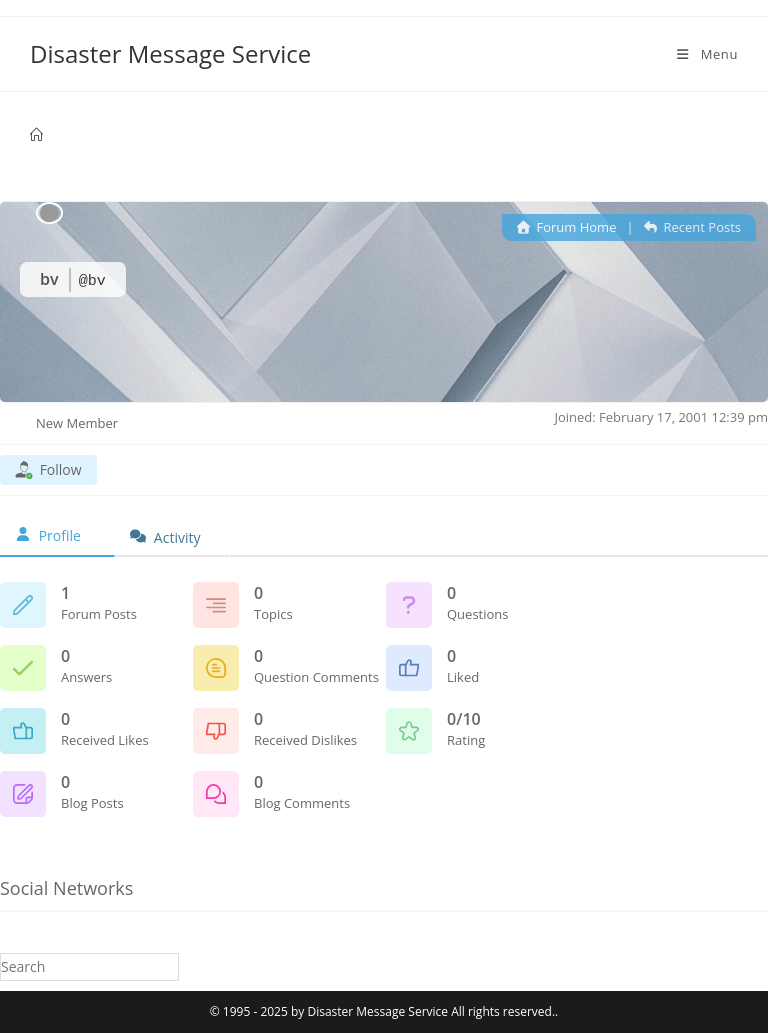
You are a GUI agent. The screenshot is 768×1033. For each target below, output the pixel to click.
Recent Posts (692, 227)
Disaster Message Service (170, 53)
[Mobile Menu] (706, 54)
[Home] (36, 135)
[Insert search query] (89, 966)
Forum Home (567, 227)
